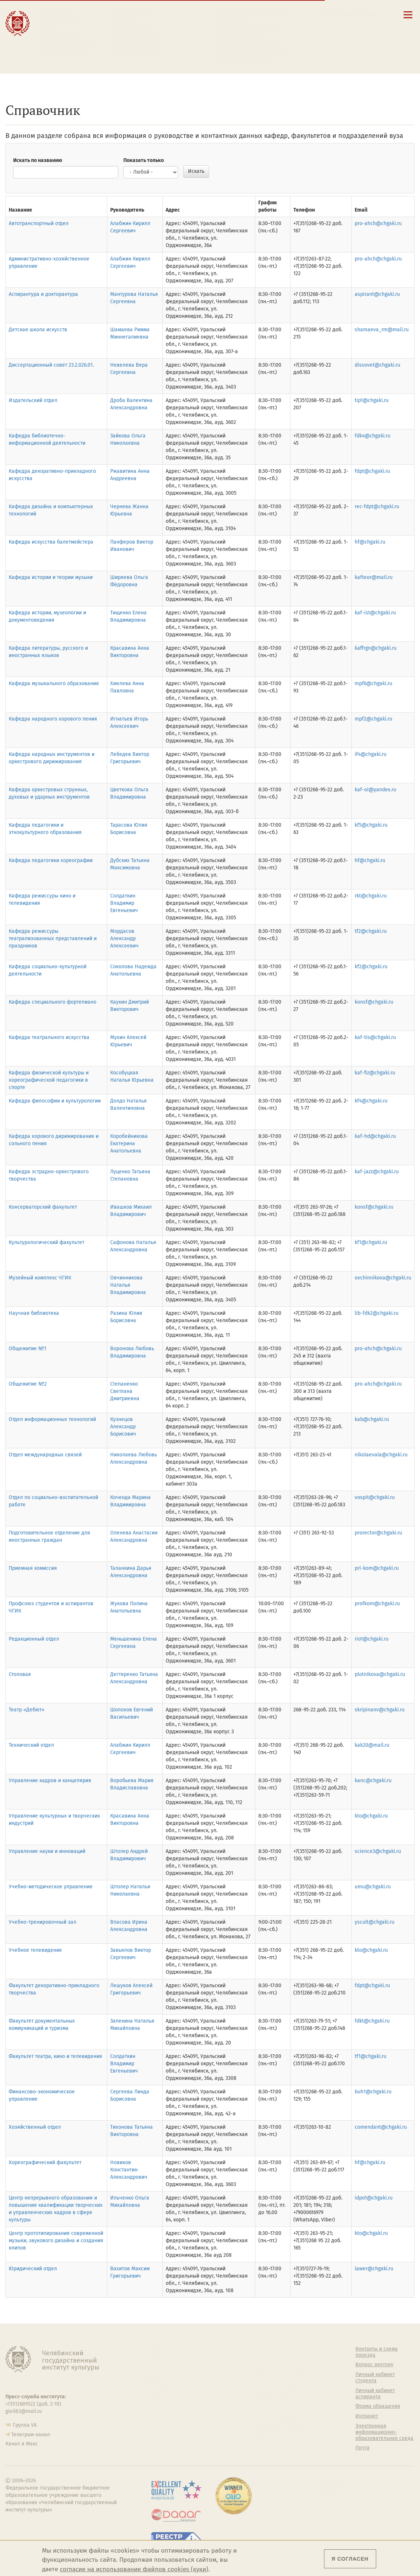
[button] (328, 14)
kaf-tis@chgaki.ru (375, 1037)
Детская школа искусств (38, 330)
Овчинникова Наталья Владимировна (128, 1285)
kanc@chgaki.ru (373, 1780)
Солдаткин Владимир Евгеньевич (124, 903)
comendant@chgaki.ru (381, 2127)
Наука (50, 29)
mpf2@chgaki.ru (373, 719)
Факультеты (160, 2378)
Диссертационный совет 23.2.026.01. (51, 365)
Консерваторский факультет (43, 1207)
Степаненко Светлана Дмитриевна (124, 1391)
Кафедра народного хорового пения (53, 719)
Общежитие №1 (27, 1348)
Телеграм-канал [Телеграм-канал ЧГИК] (30, 2435)
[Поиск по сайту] (338, 14)
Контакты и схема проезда (247, 25)
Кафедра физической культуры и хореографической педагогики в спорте (49, 1080)
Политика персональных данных (279, 2433)
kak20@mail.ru (372, 1745)
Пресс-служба (162, 2417)
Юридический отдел (33, 2269)
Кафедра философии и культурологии (55, 1101)
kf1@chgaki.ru (371, 1242)
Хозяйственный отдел (35, 2127)
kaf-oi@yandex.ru (375, 790)
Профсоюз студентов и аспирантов (277, 2397)
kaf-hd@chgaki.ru (375, 1136)
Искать (196, 171)
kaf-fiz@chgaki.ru (375, 1073)
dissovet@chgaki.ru (377, 365)
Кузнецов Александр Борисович (123, 1426)
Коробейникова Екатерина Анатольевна (129, 1143)
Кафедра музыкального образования (54, 683)
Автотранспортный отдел (39, 223)
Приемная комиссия (33, 1568)
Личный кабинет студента (246, 39)
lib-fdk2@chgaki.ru (376, 1313)
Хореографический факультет (45, 2162)
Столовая (20, 1674)
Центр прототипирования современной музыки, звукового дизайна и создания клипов (56, 2240)
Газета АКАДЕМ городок (278, 2420)
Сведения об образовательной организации (252, 16)
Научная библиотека (34, 1313)
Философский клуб (273, 2384)
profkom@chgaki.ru (377, 1603)
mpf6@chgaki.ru (373, 683)
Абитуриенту (131, 13)
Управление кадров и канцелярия (50, 1780)
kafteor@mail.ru (374, 577)
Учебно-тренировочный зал (42, 1922)
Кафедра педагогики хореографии (51, 860)
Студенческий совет (274, 2410)
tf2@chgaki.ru (371, 931)
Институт (56, 13)
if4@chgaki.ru (370, 754)
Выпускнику (131, 29)
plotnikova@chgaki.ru (380, 1674)
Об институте (161, 2349)
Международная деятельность (67, 48)
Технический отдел (31, 1745)
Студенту (125, 21)
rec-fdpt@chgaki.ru (377, 506)
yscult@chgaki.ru (374, 1922)
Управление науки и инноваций (47, 1851)
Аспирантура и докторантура (43, 294)
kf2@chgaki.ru (371, 966)
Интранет (366, 2416)
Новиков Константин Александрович (128, 2169)
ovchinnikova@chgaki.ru (383, 1278)
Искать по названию (37, 160)
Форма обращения (377, 2406)
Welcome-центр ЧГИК (276, 2359)
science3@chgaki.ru (378, 1851)
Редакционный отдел (34, 1639)
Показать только (143, 160)
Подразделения (165, 2368)
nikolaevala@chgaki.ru (381, 1455)
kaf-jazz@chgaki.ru (377, 1172)
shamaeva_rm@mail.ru (382, 330)
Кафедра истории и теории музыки (51, 577)
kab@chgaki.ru (372, 1419)
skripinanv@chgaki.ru (380, 1710)
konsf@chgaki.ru (374, 1002)
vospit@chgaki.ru (375, 1497)
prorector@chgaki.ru (378, 1533)
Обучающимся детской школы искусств (136, 50)
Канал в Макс (21, 2444)
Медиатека (159, 2408)
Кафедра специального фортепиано (52, 1002)
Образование (61, 21)
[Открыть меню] (408, 19)
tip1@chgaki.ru (372, 400)
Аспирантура (161, 2398)
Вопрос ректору (374, 2365)
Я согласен (350, 2559)
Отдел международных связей (45, 1455)
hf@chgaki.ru (370, 542)
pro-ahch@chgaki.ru (378, 223)
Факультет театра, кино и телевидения (55, 2056)
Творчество (60, 37)
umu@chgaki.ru (373, 1887)
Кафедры (157, 2388)
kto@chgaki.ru (371, 1816)
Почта (362, 2448)
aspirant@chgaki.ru (377, 294)
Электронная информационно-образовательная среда (252, 56)
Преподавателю (136, 37)
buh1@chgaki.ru (373, 2092)
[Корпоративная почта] (349, 14)
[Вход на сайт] (370, 14)
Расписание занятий (240, 32)
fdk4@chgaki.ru (372, 436)
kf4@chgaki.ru (371, 1101)
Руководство (161, 2359)
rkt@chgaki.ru (371, 896)
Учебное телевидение (35, 1950)
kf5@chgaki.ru (371, 825)
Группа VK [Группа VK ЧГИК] (25, 2425)
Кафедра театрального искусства (49, 1037)
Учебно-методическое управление (51, 1887)
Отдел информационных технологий (52, 1419)
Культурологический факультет (46, 1242)
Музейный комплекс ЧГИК (40, 1278)
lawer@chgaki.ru (374, 2269)
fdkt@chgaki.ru (372, 2021)
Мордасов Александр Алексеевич (124, 938)
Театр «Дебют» (27, 1710)
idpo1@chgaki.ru (374, 2198)
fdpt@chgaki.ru (372, 471)
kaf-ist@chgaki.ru (375, 613)
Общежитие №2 (28, 1384)
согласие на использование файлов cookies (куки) (134, 2569)
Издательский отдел (33, 400)
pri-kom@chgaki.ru (377, 1568)
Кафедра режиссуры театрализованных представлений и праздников (53, 938)
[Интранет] (359, 14)
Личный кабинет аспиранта (248, 46)
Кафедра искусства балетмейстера (51, 542)
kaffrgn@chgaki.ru (376, 648)
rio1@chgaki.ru (372, 1639)
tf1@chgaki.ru (370, 2056)
